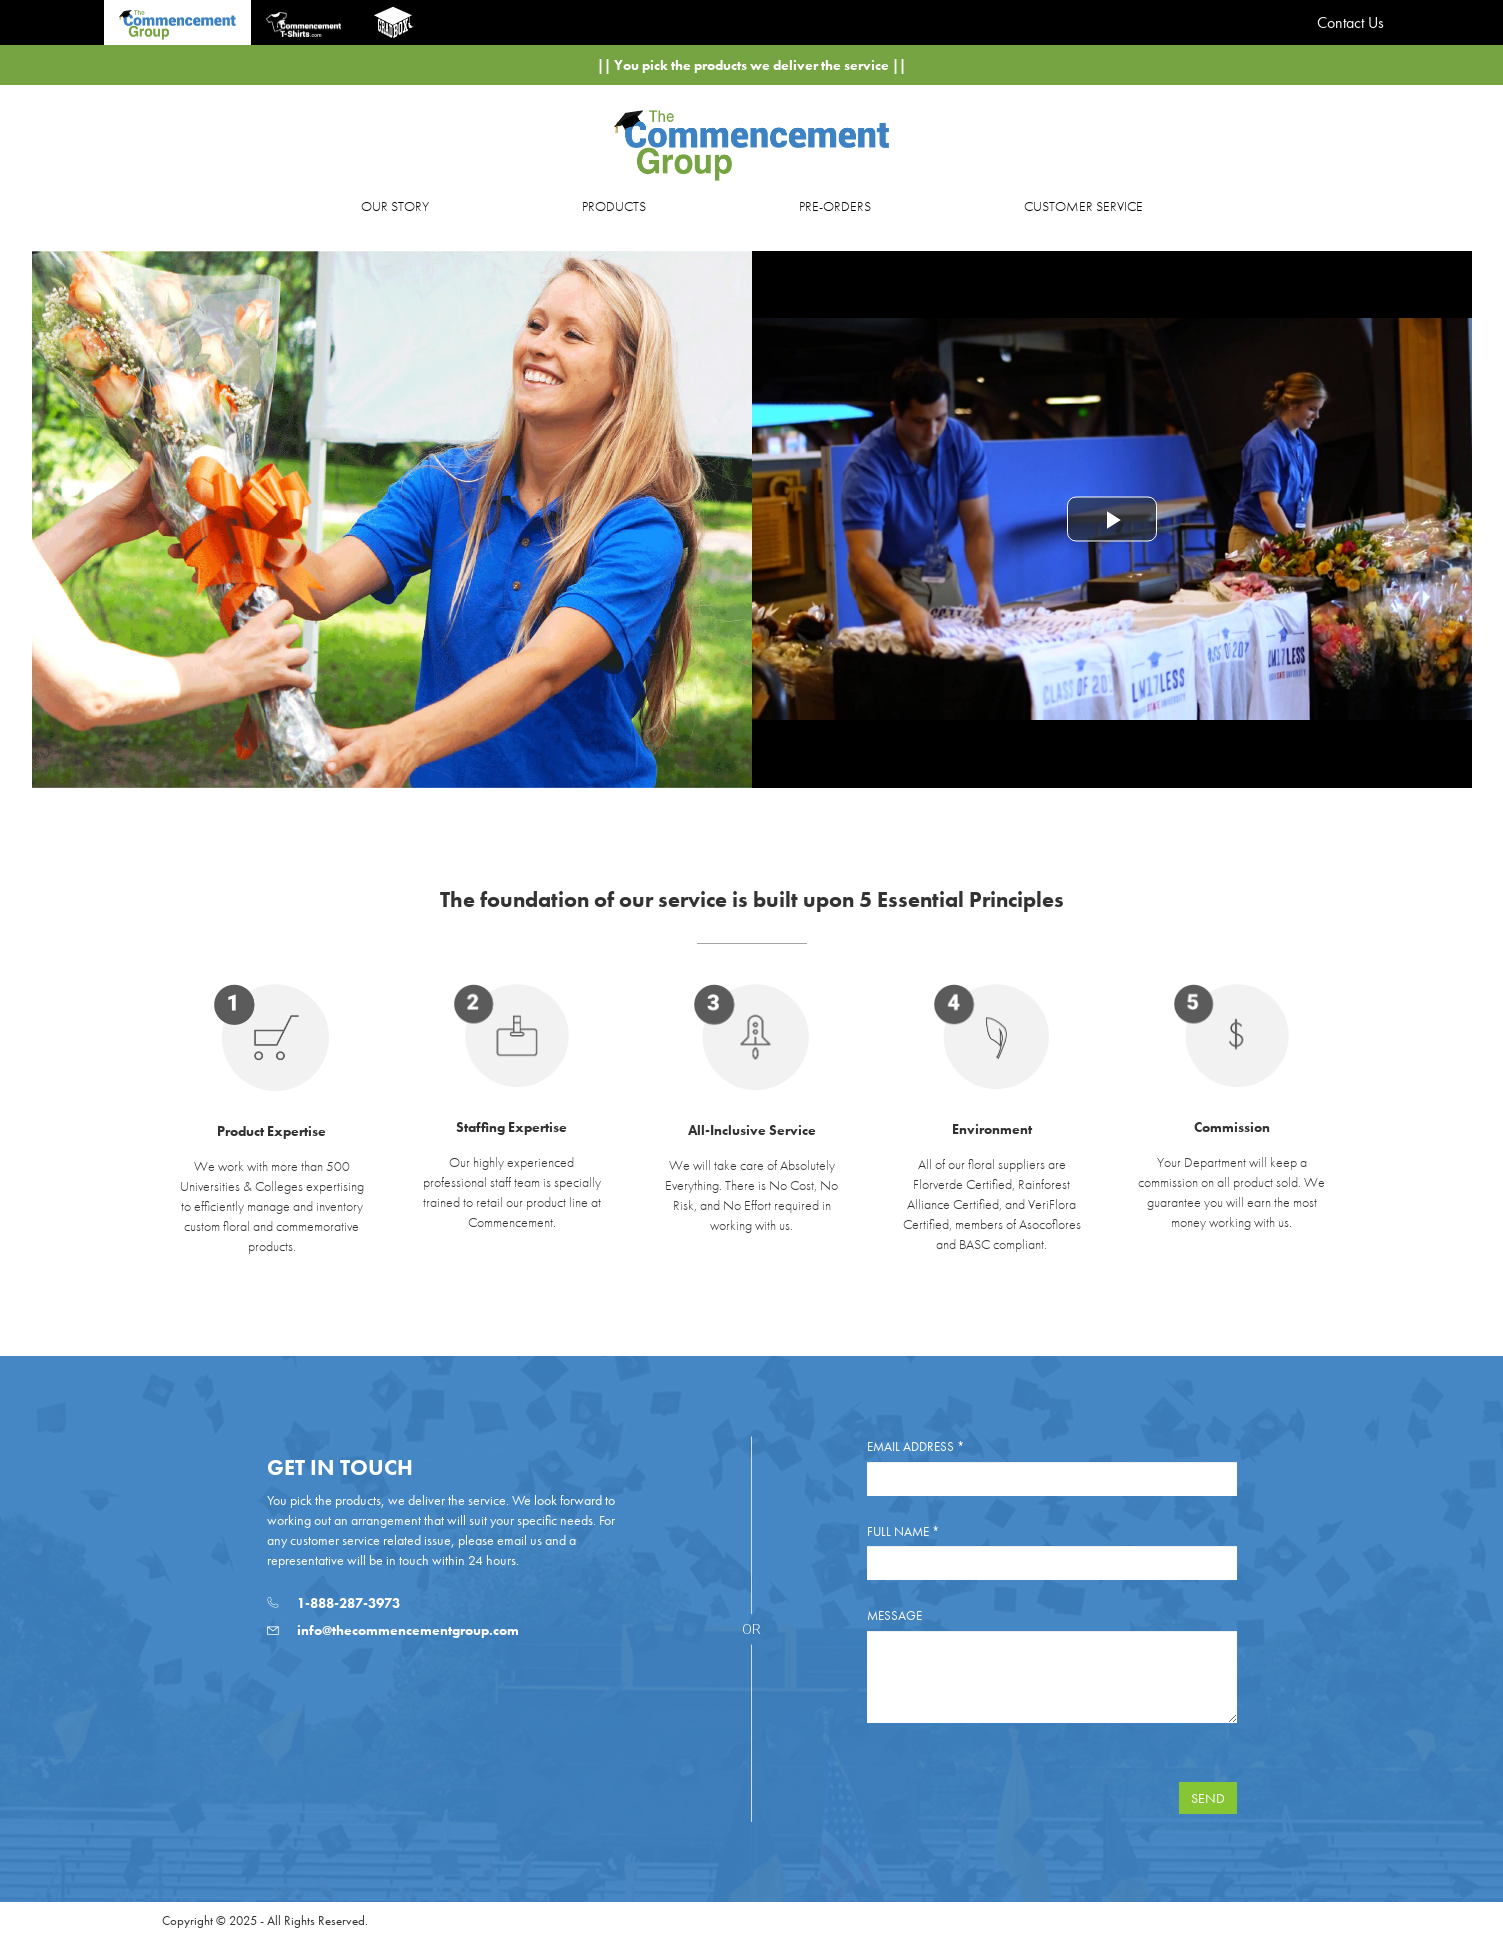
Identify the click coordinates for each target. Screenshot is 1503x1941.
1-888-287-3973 (333, 1603)
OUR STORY (395, 206)
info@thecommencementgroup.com (393, 1630)
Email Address (915, 1446)
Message (894, 1615)
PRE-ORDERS (835, 206)
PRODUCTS (614, 206)
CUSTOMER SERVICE (1083, 206)
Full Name (903, 1531)
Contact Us (1350, 22)
